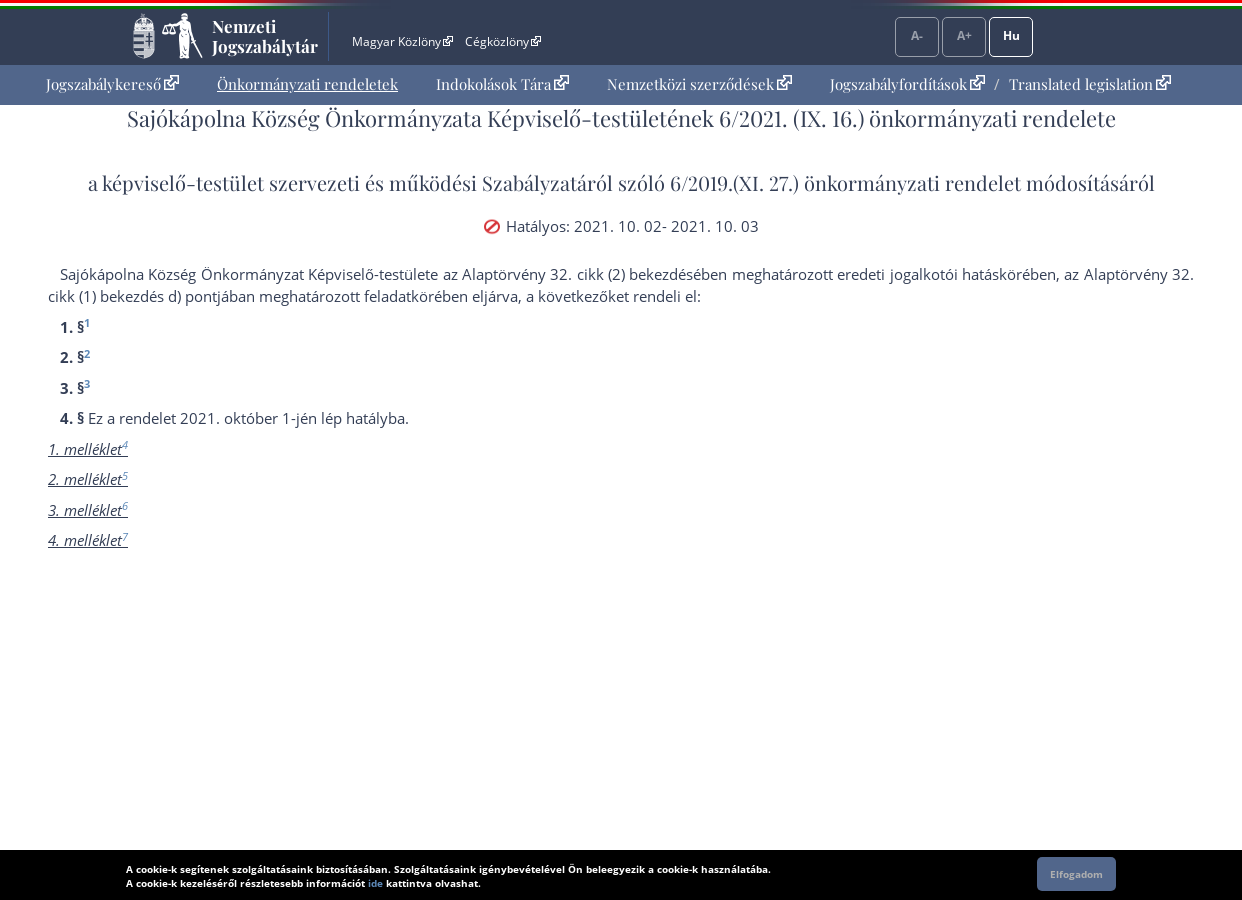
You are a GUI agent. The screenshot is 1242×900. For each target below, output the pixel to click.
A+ (964, 35)
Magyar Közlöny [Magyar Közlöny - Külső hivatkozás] (402, 41)
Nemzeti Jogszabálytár (265, 36)
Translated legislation (1090, 84)
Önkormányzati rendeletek (307, 84)
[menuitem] (112, 84)
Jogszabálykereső (112, 84)
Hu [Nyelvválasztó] (1011, 35)
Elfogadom (1076, 874)
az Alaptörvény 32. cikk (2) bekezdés (568, 274)
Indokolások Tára (502, 84)
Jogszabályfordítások (907, 84)
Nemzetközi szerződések (699, 84)
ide (375, 883)
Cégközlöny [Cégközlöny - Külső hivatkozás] (503, 41)
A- (917, 35)
